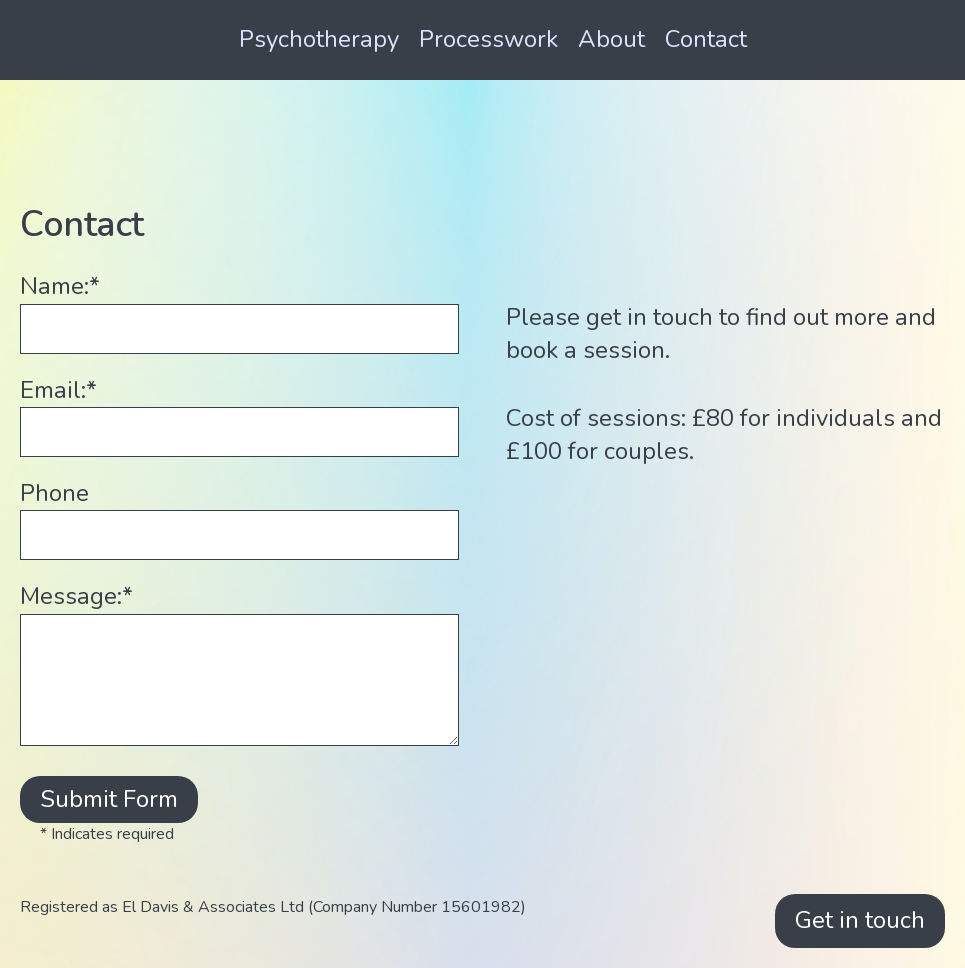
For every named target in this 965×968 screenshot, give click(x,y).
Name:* (60, 286)
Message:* (76, 596)
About (611, 39)
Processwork (488, 39)
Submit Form (109, 799)
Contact (706, 39)
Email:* (58, 390)
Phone (54, 493)
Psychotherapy (319, 39)
